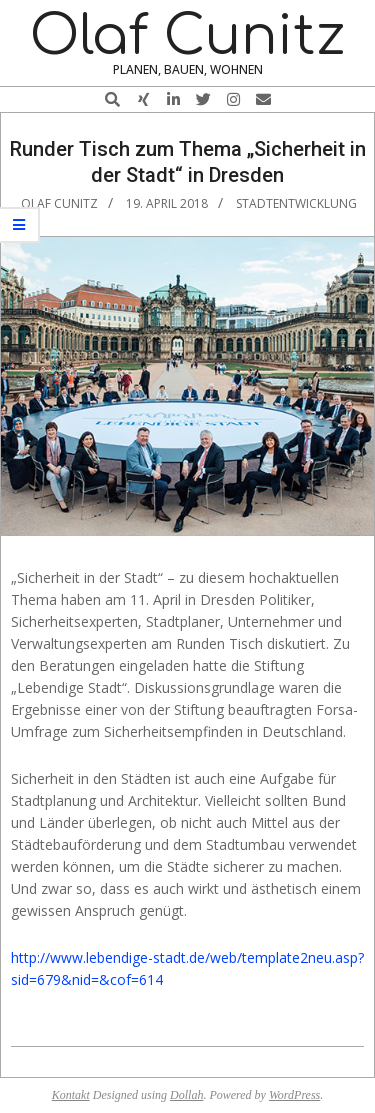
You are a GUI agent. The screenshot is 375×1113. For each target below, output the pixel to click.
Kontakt (71, 1095)
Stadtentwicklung (296, 203)
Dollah (186, 1095)
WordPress (294, 1095)
